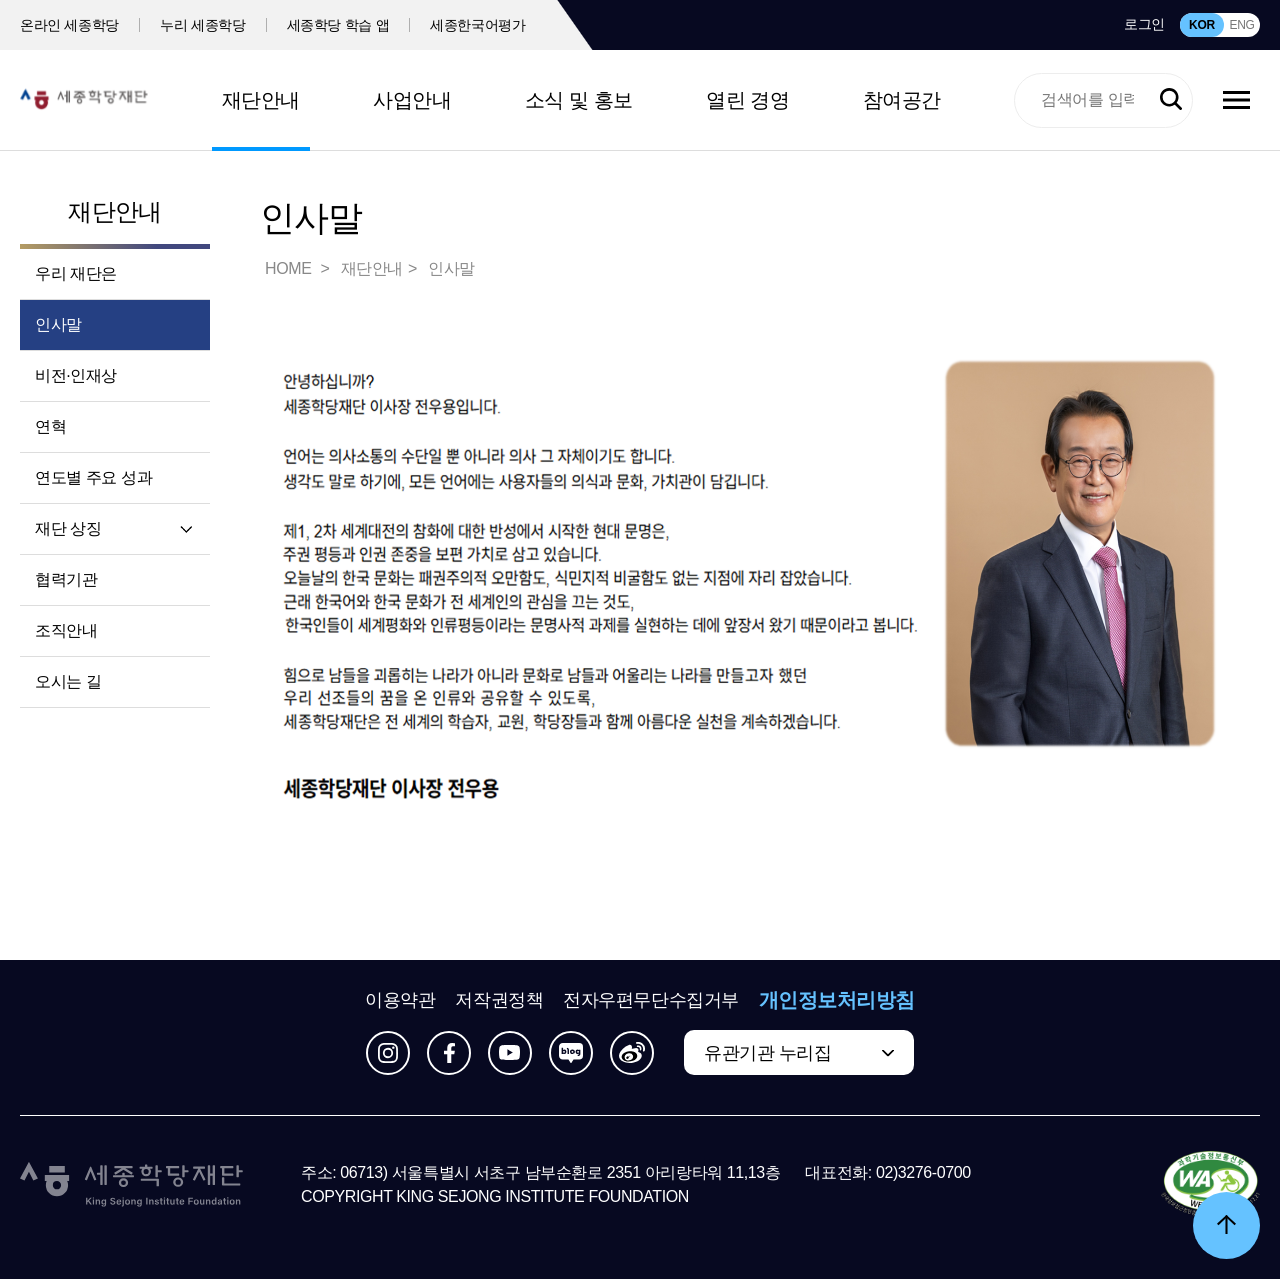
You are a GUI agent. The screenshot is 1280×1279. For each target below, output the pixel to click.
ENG (1241, 25)
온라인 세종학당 (69, 25)
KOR (1202, 25)
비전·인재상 (76, 375)
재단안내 (261, 100)
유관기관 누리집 (767, 1053)
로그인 (1144, 24)
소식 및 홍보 (579, 100)
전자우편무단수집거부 (651, 1000)
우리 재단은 (76, 273)
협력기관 (66, 579)
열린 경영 (747, 100)
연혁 (50, 426)
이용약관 (400, 1000)
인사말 (58, 324)
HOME (290, 268)
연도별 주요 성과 (93, 477)
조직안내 (66, 630)
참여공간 (902, 100)
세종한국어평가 (478, 25)
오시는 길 (68, 681)
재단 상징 (68, 528)
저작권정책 (499, 1000)
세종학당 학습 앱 (338, 25)
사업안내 (412, 100)
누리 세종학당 (202, 25)
